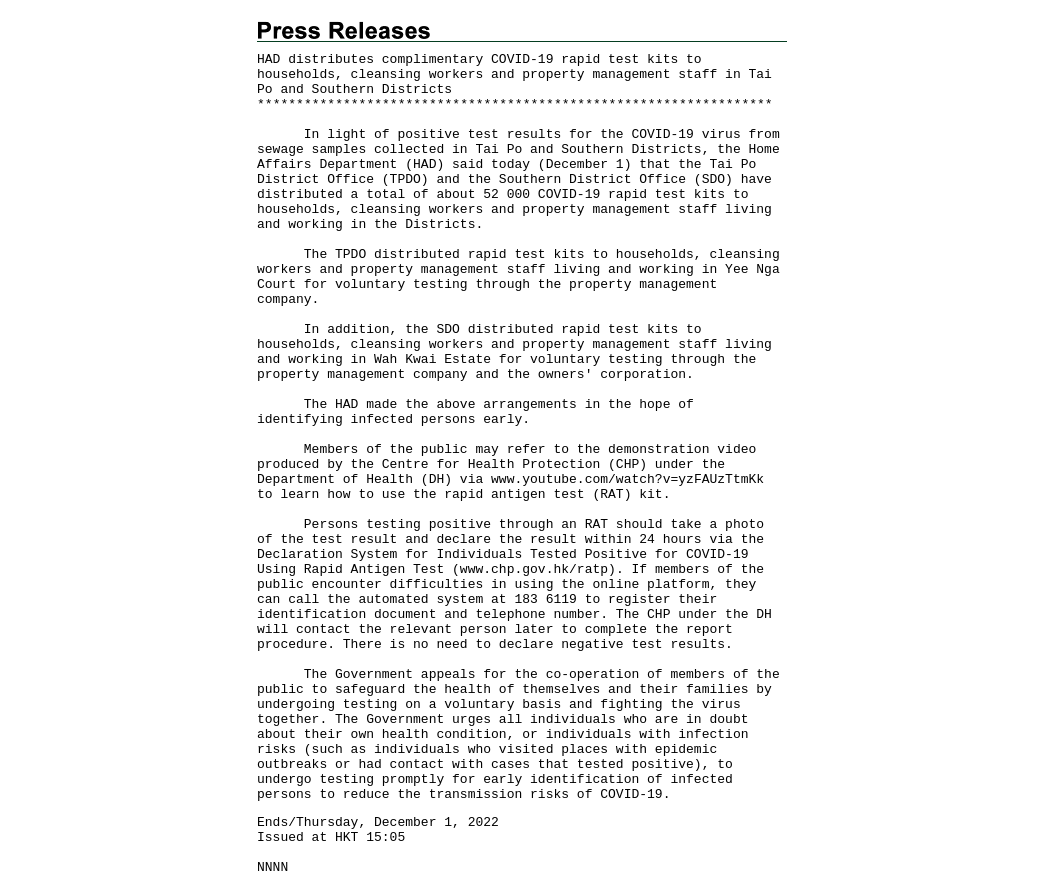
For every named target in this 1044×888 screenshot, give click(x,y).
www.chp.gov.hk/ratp (534, 569)
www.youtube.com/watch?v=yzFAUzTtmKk (627, 479)
